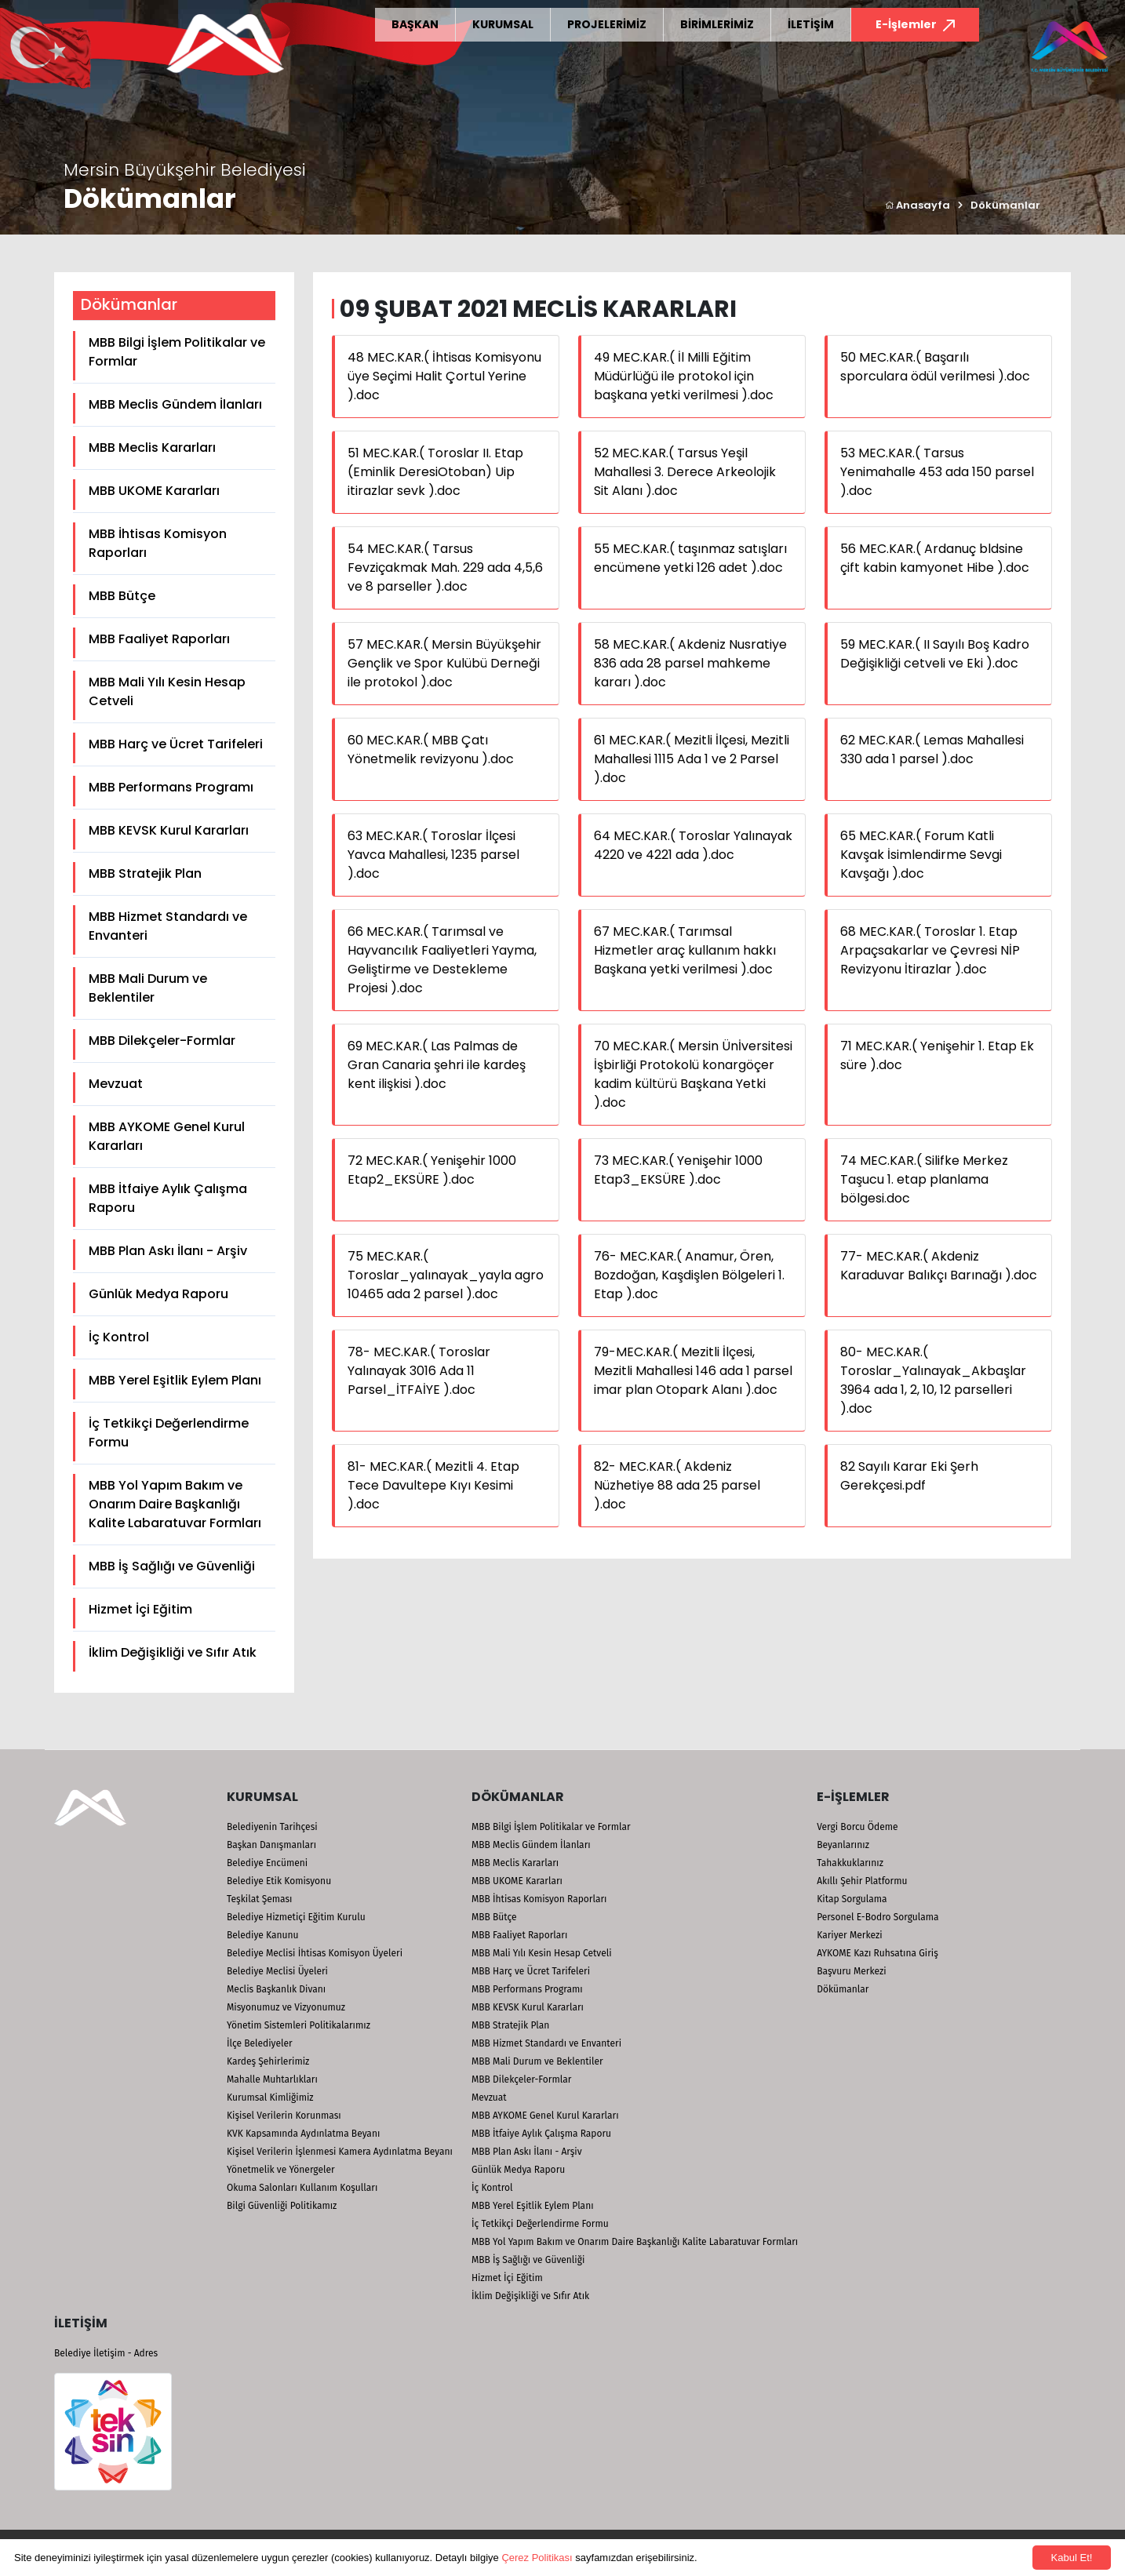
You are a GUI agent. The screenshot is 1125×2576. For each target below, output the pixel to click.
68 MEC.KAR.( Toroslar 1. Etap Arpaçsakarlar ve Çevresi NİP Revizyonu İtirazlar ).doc (930, 950)
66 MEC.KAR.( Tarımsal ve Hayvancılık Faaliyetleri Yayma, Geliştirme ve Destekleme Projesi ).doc (442, 959)
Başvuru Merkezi (851, 1971)
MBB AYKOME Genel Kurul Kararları (167, 1136)
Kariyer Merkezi (849, 1935)
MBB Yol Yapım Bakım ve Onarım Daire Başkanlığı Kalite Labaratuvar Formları (175, 1504)
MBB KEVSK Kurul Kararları (169, 830)
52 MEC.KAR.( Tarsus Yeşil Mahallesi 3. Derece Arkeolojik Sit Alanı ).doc (685, 472)
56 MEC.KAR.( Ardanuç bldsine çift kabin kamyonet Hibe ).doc (934, 558)
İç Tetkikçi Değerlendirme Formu (169, 1432)
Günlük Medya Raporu (158, 1294)
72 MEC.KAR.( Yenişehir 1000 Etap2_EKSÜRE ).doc (432, 1170)
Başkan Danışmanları (271, 1844)
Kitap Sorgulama (852, 1899)
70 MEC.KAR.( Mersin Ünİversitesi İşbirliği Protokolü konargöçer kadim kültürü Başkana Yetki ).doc (693, 1074)
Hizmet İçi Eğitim (140, 1609)
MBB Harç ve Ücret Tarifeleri (176, 744)
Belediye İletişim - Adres (106, 2353)
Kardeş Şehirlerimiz (268, 2061)
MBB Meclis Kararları (152, 447)
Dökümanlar (1005, 205)
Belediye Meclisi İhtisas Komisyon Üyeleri (314, 1953)
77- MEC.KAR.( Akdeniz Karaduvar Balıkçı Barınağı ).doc (938, 1265)
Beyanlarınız (843, 1844)
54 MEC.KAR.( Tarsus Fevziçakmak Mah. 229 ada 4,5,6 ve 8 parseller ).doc (445, 567)
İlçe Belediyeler (260, 2043)
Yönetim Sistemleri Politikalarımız (298, 2025)
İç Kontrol (119, 1337)
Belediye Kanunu (263, 1935)
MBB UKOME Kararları (154, 491)
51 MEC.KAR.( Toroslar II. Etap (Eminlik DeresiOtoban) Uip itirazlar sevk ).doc (435, 472)
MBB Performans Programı (171, 787)
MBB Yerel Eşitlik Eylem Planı (175, 1380)
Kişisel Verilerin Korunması (284, 2115)
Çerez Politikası (536, 2557)
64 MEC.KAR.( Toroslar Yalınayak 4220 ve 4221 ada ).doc (693, 845)
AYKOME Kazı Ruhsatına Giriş (877, 1953)
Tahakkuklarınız (850, 1862)
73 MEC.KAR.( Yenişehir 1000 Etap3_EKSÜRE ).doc (678, 1170)
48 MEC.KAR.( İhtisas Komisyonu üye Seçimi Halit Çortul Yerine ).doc (444, 376)
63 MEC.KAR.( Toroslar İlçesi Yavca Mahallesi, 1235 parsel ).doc (433, 854)
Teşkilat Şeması (259, 1899)
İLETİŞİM (811, 24)
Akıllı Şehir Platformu (862, 1881)
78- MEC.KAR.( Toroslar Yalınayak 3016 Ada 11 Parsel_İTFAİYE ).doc (419, 1371)
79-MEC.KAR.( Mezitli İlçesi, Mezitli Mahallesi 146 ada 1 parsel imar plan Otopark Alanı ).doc (693, 1371)
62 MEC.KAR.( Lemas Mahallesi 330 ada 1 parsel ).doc (932, 749)
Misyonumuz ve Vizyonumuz (286, 2007)
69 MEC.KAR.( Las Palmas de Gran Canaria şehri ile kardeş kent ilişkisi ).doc (437, 1065)
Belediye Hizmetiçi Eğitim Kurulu (296, 1917)
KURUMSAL (502, 24)
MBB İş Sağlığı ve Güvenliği (172, 1566)
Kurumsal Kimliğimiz (270, 2097)
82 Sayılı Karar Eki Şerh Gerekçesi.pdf (909, 1475)
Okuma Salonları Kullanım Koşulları (302, 2187)
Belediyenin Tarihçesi (272, 1826)
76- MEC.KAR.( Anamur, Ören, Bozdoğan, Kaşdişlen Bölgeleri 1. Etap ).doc (689, 1275)
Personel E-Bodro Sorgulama (877, 1917)
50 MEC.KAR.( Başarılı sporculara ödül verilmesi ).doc (935, 366)
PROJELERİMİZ (606, 24)
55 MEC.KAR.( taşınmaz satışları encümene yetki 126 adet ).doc (690, 558)
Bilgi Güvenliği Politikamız (282, 2205)
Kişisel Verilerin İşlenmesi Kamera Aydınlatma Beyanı (340, 2151)
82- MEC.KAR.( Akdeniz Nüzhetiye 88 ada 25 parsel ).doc (677, 1485)
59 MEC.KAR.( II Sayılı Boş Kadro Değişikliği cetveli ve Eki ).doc (934, 653)
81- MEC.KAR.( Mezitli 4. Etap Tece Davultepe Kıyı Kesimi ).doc (433, 1485)
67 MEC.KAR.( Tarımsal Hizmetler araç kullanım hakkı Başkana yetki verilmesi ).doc (685, 950)
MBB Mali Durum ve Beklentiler (148, 988)
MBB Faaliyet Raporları (159, 639)
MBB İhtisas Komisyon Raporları (158, 543)
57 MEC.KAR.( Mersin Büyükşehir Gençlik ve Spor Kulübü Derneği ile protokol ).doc (444, 663)
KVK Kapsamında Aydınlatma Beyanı (303, 2133)
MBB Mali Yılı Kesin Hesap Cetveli (167, 691)
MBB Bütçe (122, 596)
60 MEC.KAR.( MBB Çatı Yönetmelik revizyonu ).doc (431, 749)
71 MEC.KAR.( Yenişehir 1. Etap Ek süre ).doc (937, 1055)
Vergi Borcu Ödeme (857, 1826)
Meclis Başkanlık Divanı (276, 1989)
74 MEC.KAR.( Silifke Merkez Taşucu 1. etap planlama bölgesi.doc (924, 1179)
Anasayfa (917, 205)
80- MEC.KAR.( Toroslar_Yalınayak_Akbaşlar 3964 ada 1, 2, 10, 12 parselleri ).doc (933, 1380)
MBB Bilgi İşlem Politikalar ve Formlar (177, 351)
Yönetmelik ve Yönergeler (281, 2169)
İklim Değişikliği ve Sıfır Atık (173, 1652)
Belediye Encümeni (267, 1862)
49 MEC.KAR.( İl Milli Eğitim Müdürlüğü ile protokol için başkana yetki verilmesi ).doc (684, 376)
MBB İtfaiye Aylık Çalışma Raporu (168, 1198)
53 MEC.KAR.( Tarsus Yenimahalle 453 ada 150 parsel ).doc (937, 472)
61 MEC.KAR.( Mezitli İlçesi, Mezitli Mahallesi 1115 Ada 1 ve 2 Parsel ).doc (691, 759)
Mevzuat (116, 1084)
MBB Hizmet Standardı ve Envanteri (168, 926)
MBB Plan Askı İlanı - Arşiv (168, 1251)
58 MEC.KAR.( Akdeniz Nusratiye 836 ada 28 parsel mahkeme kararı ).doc (690, 663)
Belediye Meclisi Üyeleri (277, 1971)
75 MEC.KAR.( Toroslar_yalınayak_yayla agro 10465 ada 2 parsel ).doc (446, 1275)
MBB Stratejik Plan (145, 873)
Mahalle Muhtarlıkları (272, 2079)
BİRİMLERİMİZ (717, 24)
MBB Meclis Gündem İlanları (175, 404)
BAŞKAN (415, 24)
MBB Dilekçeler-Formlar (162, 1040)
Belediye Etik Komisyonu (279, 1881)
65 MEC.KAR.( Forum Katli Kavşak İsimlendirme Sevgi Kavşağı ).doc (921, 854)
